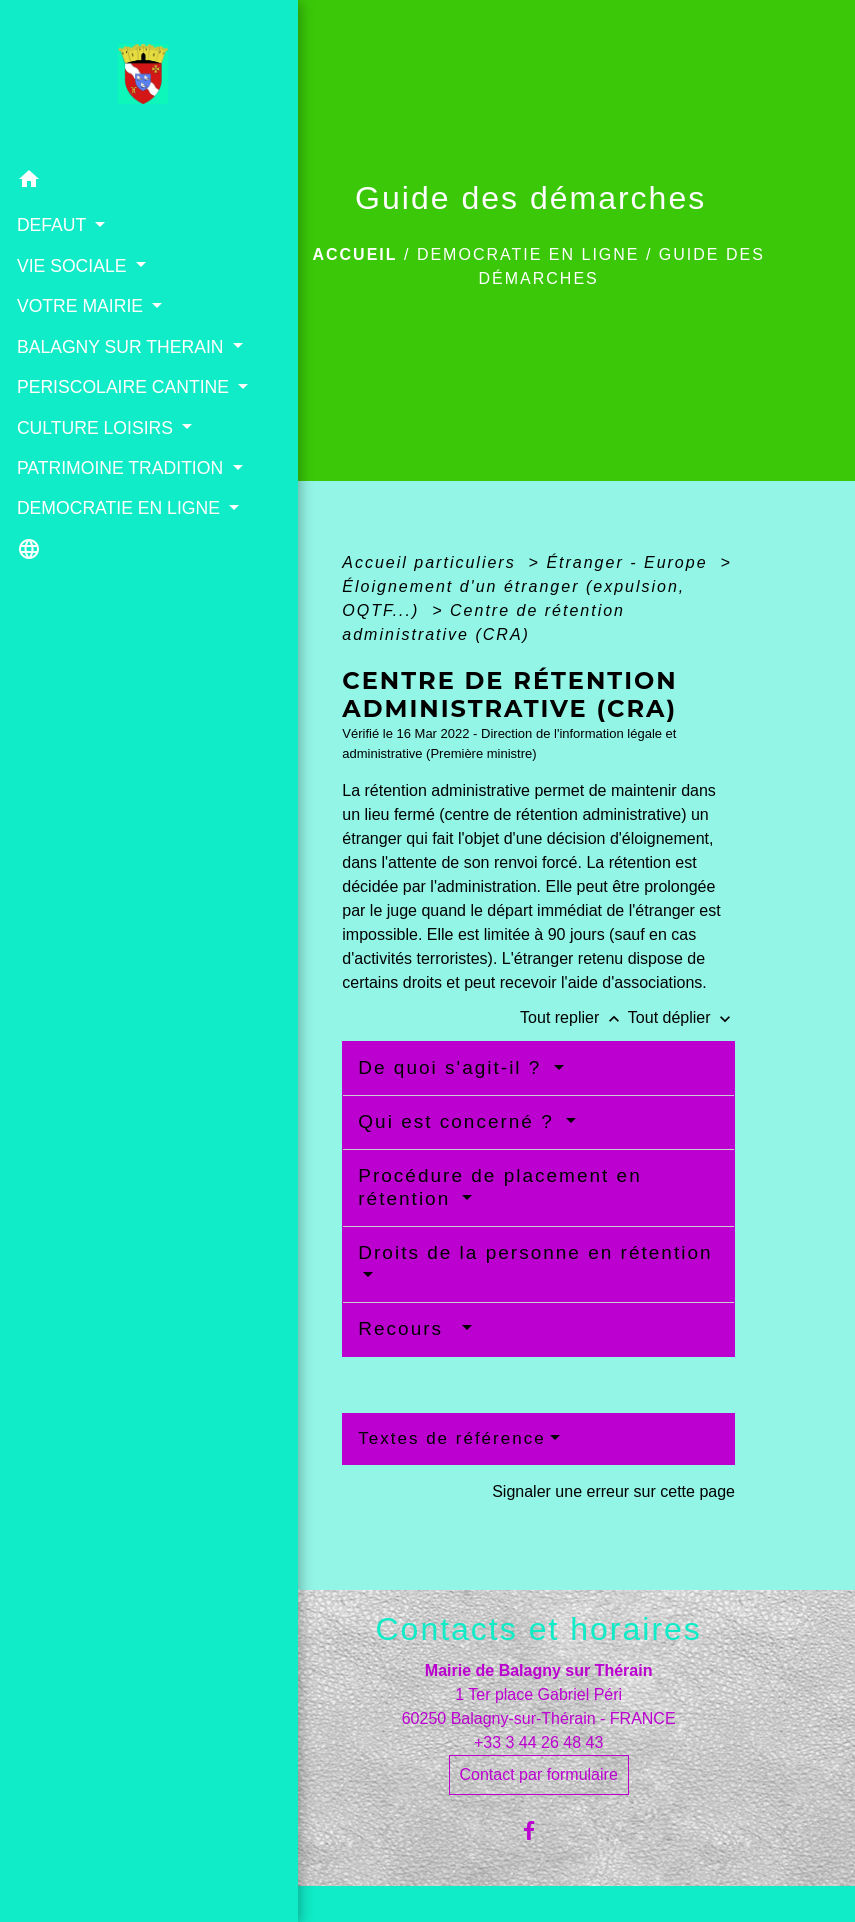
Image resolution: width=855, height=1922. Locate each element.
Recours (407, 1328)
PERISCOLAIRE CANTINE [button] (80, 426)
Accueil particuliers (432, 562)
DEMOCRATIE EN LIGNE (528, 254)
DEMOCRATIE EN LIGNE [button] (87, 600)
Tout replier (574, 1017)
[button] (111, 181)
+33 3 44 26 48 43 (538, 1742)
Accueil (354, 254)
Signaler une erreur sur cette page (613, 1491)
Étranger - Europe (630, 562)
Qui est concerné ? (459, 1121)
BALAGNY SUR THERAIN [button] (77, 359)
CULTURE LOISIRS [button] (95, 479)
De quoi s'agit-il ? (453, 1067)
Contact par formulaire (539, 1774)
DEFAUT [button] (52, 224)
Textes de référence (451, 1438)
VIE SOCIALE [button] (72, 265)
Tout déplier (681, 1017)
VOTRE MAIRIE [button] (80, 305)
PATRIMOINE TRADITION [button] (68, 533)
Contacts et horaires (538, 1629)
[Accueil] (111, 79)
